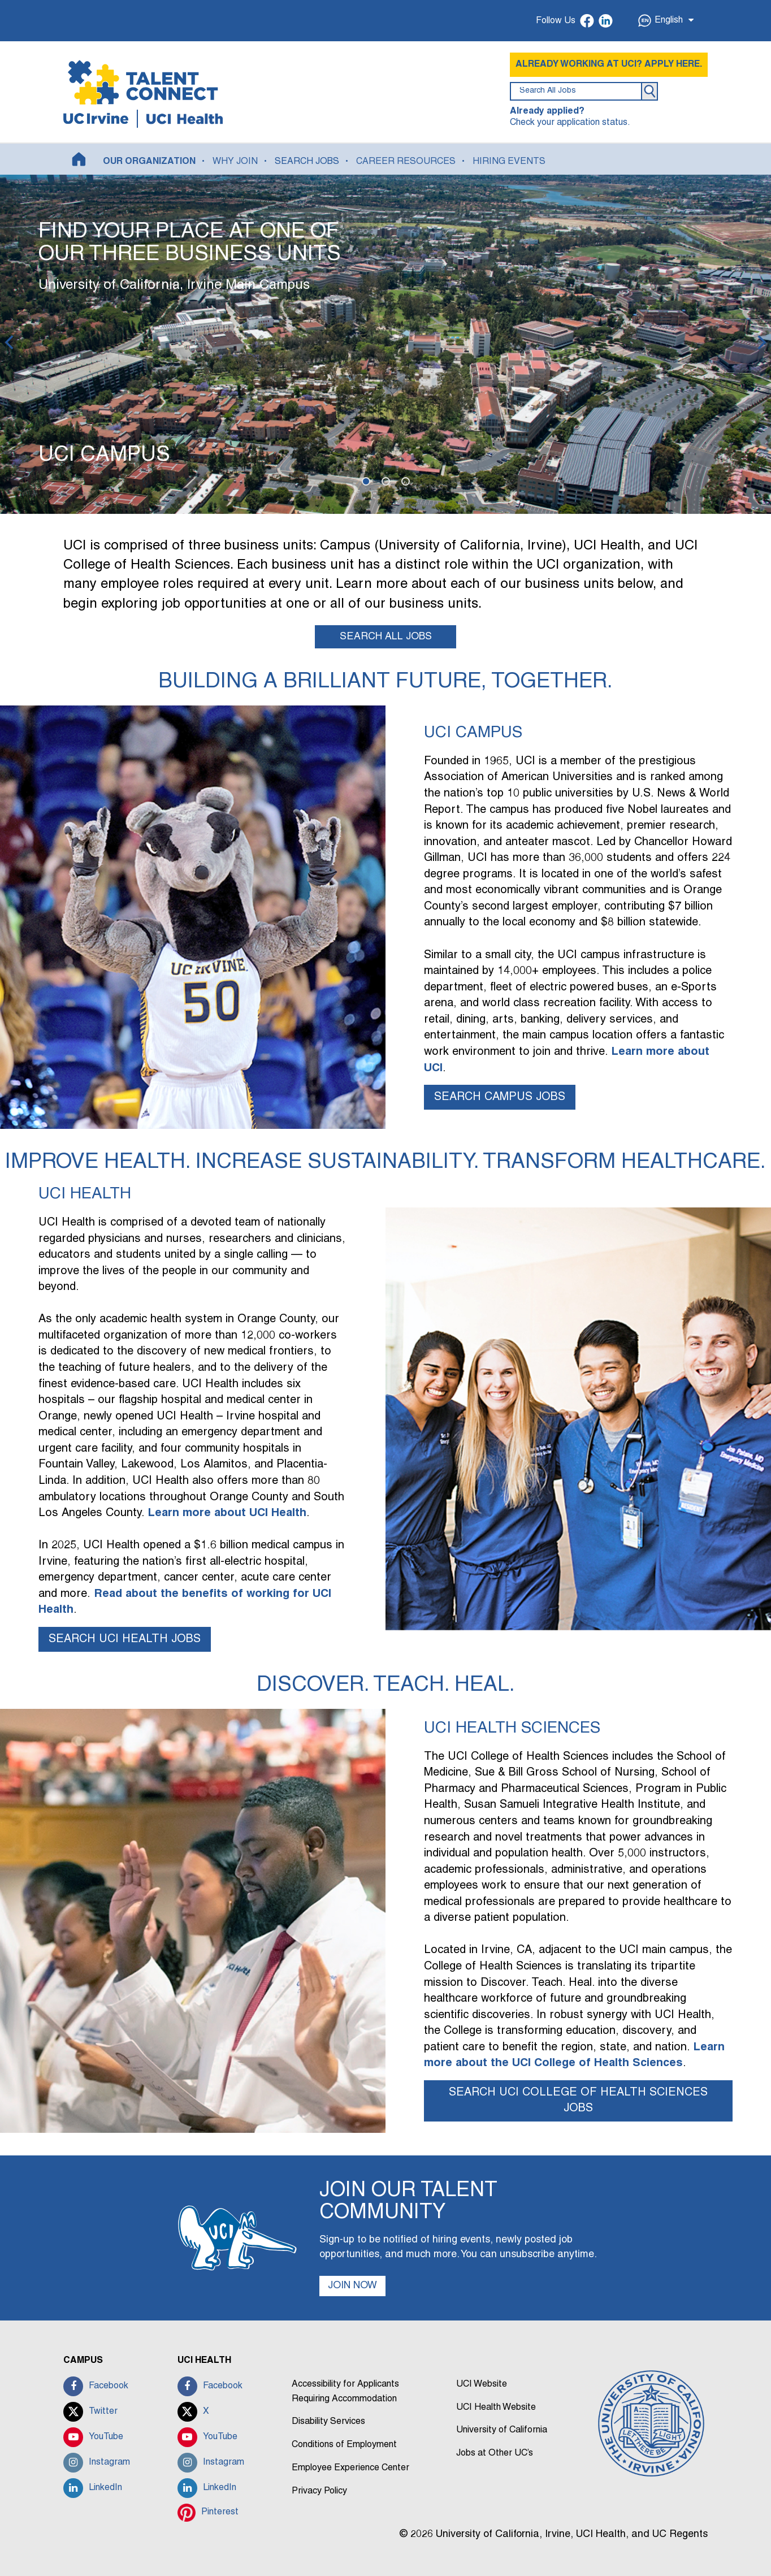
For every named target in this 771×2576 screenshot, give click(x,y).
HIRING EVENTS (509, 162)
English (666, 20)
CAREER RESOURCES (406, 162)
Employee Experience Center (350, 2468)
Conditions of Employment (344, 2445)
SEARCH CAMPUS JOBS (499, 1097)
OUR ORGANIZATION (149, 162)
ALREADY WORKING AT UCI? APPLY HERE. (609, 64)
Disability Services (328, 2422)
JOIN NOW (353, 2286)
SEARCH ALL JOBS (385, 637)
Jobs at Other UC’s (494, 2454)
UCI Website (481, 2385)
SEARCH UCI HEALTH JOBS (125, 1639)
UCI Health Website (496, 2408)
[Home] (79, 159)
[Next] (760, 344)
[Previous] (10, 344)
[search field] (576, 91)
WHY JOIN (235, 162)
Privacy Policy (319, 2491)
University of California (501, 2431)
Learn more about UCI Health (227, 1513)
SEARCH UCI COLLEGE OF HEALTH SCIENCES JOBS (578, 2101)
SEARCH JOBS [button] (307, 162)
